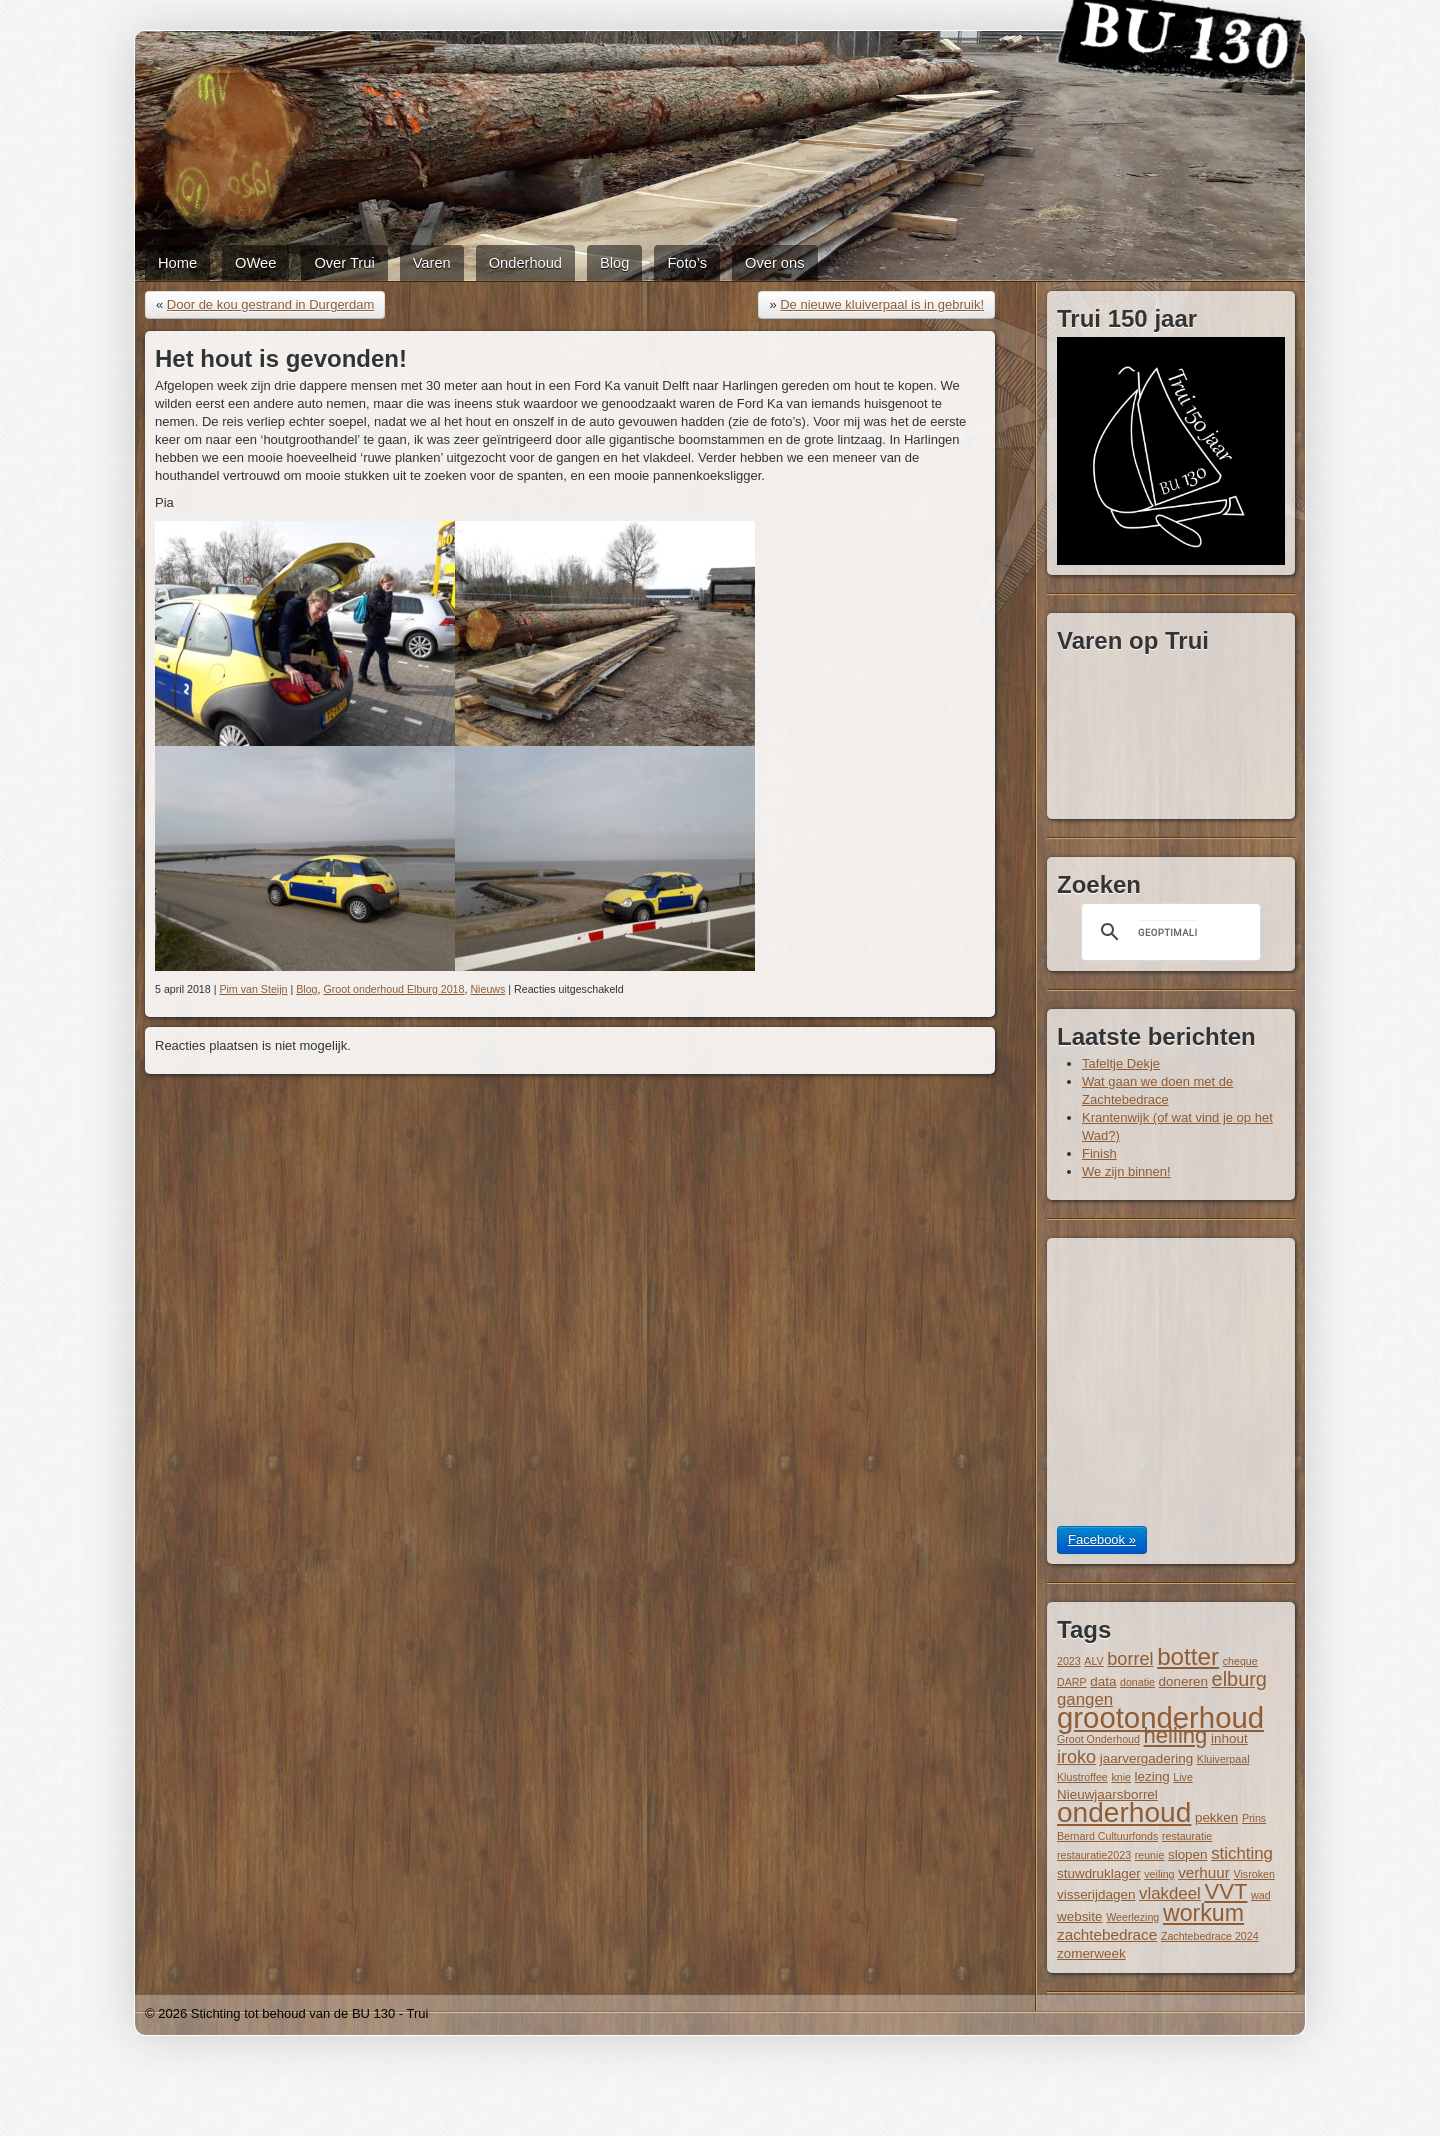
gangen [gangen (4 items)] (1085, 1699)
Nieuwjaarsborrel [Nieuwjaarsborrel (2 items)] (1107, 1794)
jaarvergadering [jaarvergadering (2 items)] (1146, 1758)
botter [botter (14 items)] (1188, 1656)
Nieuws (487, 989)
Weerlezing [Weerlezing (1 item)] (1132, 1917)
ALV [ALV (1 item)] (1093, 1661)
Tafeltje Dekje (1121, 1063)
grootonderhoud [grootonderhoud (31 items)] (1160, 1717)
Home (177, 263)
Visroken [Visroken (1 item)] (1254, 1874)
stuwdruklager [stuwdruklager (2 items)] (1099, 1873)
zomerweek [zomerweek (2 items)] (1091, 1953)
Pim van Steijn (253, 989)
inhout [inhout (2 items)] (1229, 1738)
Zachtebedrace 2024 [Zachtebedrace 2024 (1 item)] (1210, 1936)
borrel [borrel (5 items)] (1130, 1659)
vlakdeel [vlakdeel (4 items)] (1170, 1893)
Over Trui (344, 263)
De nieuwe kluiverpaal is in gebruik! (882, 304)
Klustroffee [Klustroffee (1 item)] (1082, 1777)
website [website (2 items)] (1080, 1916)
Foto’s (687, 263)
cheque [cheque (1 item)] (1240, 1661)
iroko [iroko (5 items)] (1076, 1757)
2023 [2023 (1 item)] (1069, 1661)
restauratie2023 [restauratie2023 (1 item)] (1094, 1855)
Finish (1099, 1153)
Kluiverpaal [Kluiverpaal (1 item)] (1223, 1759)
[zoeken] (1168, 932)
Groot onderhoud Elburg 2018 (393, 989)
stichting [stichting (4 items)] (1242, 1853)
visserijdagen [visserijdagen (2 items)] (1096, 1894)
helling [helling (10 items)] (1176, 1735)
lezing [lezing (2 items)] (1152, 1776)
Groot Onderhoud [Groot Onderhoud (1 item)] (1098, 1739)
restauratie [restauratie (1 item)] (1187, 1836)
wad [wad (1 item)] (1261, 1895)
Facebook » (1102, 1539)
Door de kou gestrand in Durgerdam (270, 304)
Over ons (774, 263)
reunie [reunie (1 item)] (1150, 1855)
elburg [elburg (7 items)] (1239, 1679)
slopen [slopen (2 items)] (1188, 1854)
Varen (432, 263)
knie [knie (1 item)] (1121, 1777)
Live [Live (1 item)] (1183, 1777)
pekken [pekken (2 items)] (1216, 1817)
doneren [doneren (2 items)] (1183, 1681)
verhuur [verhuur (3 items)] (1204, 1872)
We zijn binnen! (1126, 1171)
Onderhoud (525, 263)
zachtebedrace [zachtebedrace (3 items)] (1107, 1934)
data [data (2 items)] (1103, 1681)
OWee (255, 263)
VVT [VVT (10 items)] (1225, 1891)
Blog (614, 263)
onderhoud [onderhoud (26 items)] (1124, 1812)
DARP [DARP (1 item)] (1072, 1682)
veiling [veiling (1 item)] (1159, 1874)
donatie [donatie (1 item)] (1137, 1682)
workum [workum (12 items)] (1203, 1913)
